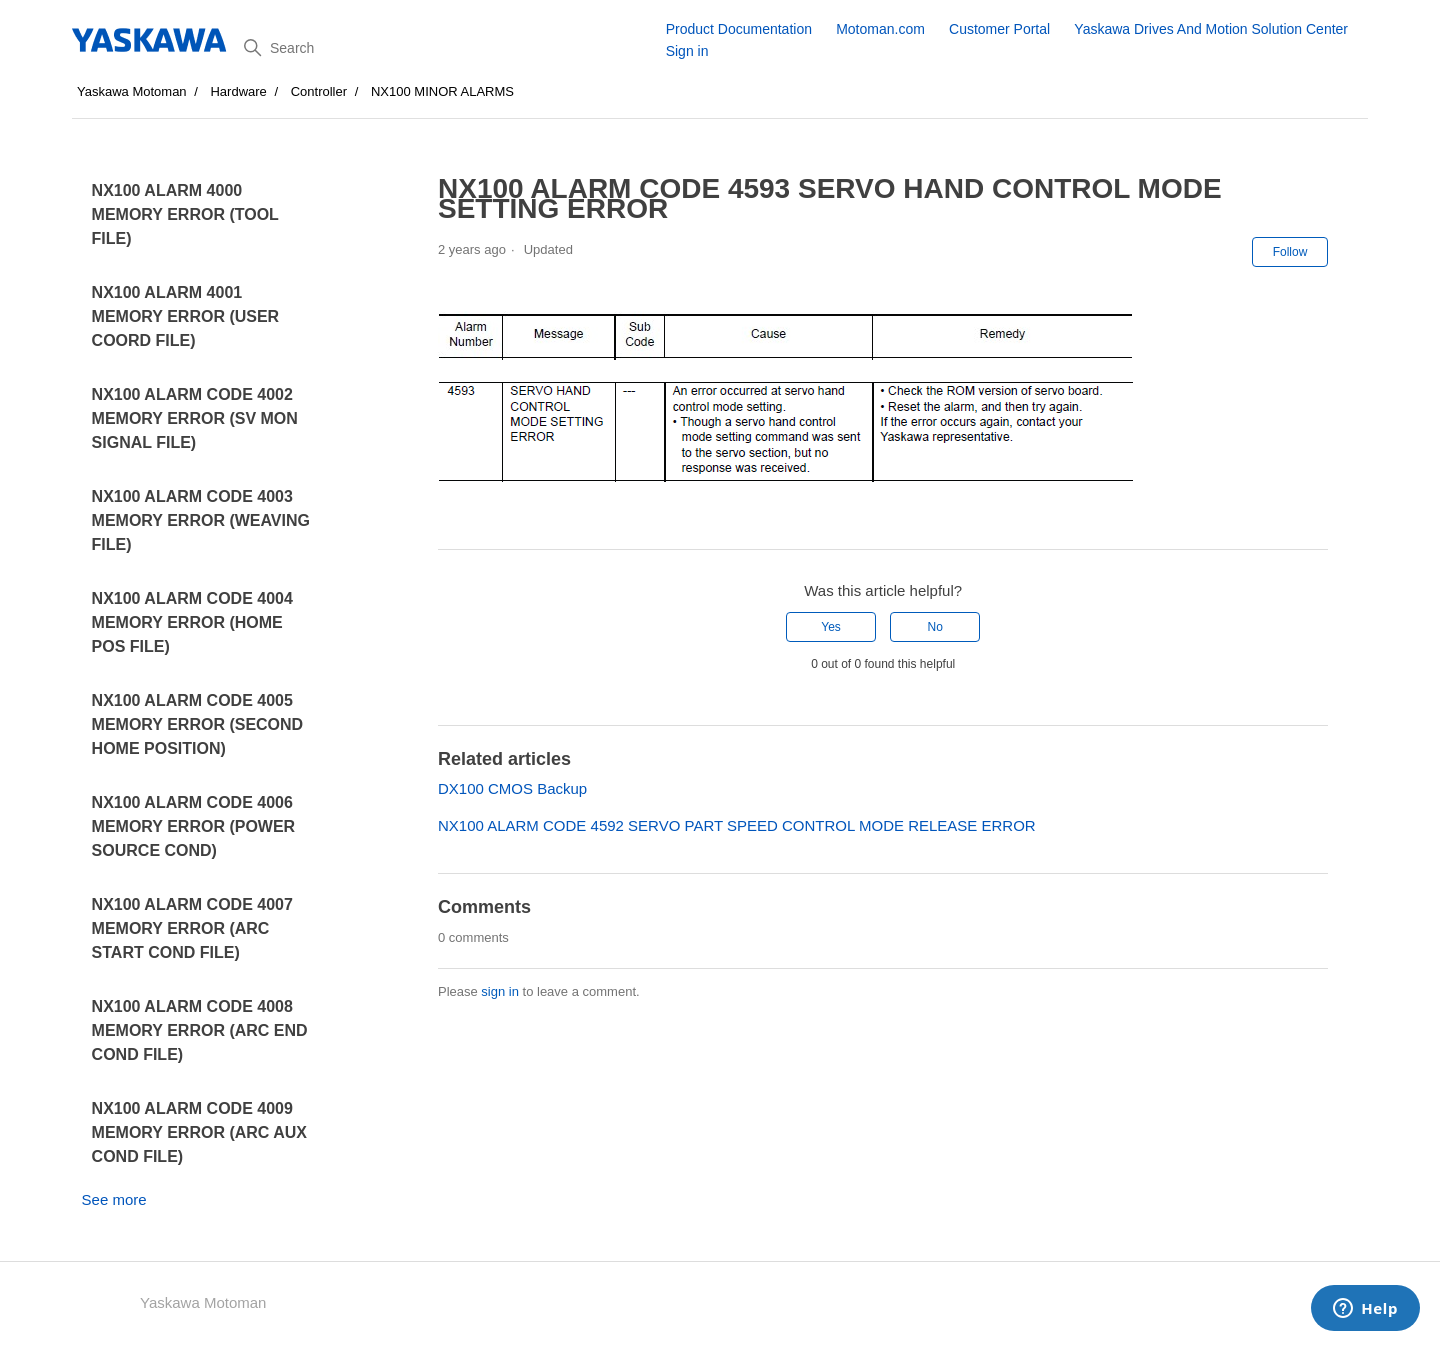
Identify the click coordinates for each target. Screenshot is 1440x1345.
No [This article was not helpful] (935, 627)
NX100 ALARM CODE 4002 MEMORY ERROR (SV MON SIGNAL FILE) (195, 418)
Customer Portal (999, 29)
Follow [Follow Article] (1290, 252)
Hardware (238, 91)
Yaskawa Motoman (132, 91)
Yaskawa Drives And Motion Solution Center (1211, 29)
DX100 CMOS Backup (512, 788)
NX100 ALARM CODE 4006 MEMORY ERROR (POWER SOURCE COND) (194, 826)
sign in (500, 991)
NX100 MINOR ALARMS (442, 91)
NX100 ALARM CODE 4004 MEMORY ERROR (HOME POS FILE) (192, 622)
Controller (319, 91)
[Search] (447, 48)
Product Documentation (739, 29)
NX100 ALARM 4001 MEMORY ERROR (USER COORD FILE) (186, 316)
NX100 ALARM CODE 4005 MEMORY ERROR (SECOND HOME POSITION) (198, 724)
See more (114, 1199)
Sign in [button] (687, 51)
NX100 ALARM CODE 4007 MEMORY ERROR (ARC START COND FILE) (192, 928)
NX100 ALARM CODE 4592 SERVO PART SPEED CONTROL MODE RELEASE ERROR (737, 825)
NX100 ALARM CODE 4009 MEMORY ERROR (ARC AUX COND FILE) (199, 1132)
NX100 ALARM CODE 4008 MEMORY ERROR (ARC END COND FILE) (200, 1030)
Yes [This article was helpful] (831, 627)
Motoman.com (880, 29)
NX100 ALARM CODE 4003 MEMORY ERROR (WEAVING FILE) (201, 520)
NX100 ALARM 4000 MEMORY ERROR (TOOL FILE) (185, 214)
